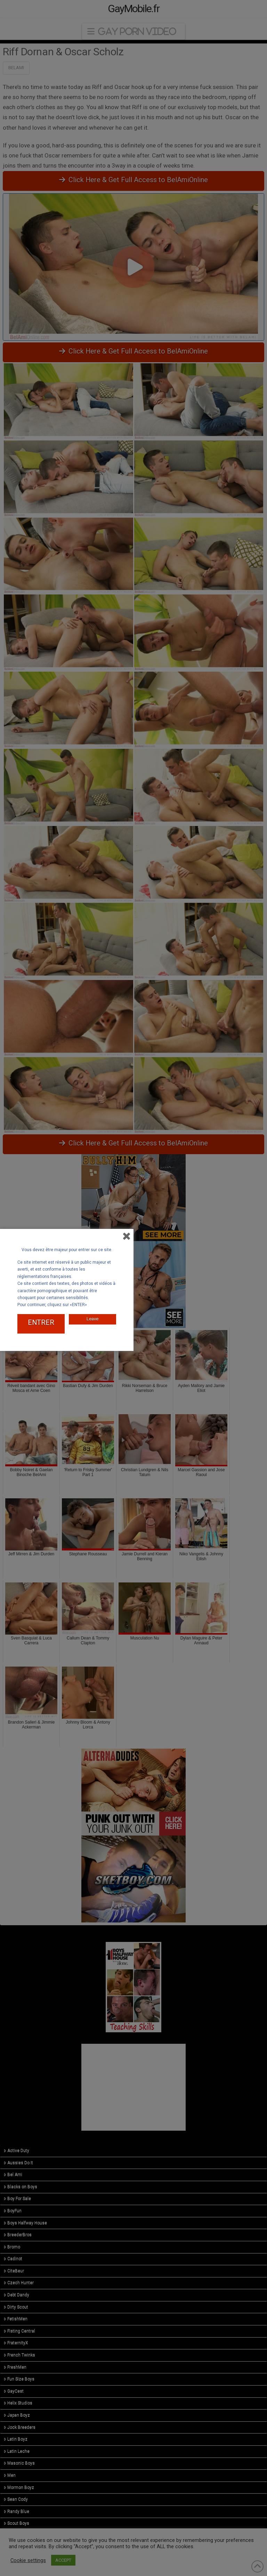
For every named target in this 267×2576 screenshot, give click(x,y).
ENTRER (41, 1320)
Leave (92, 1315)
